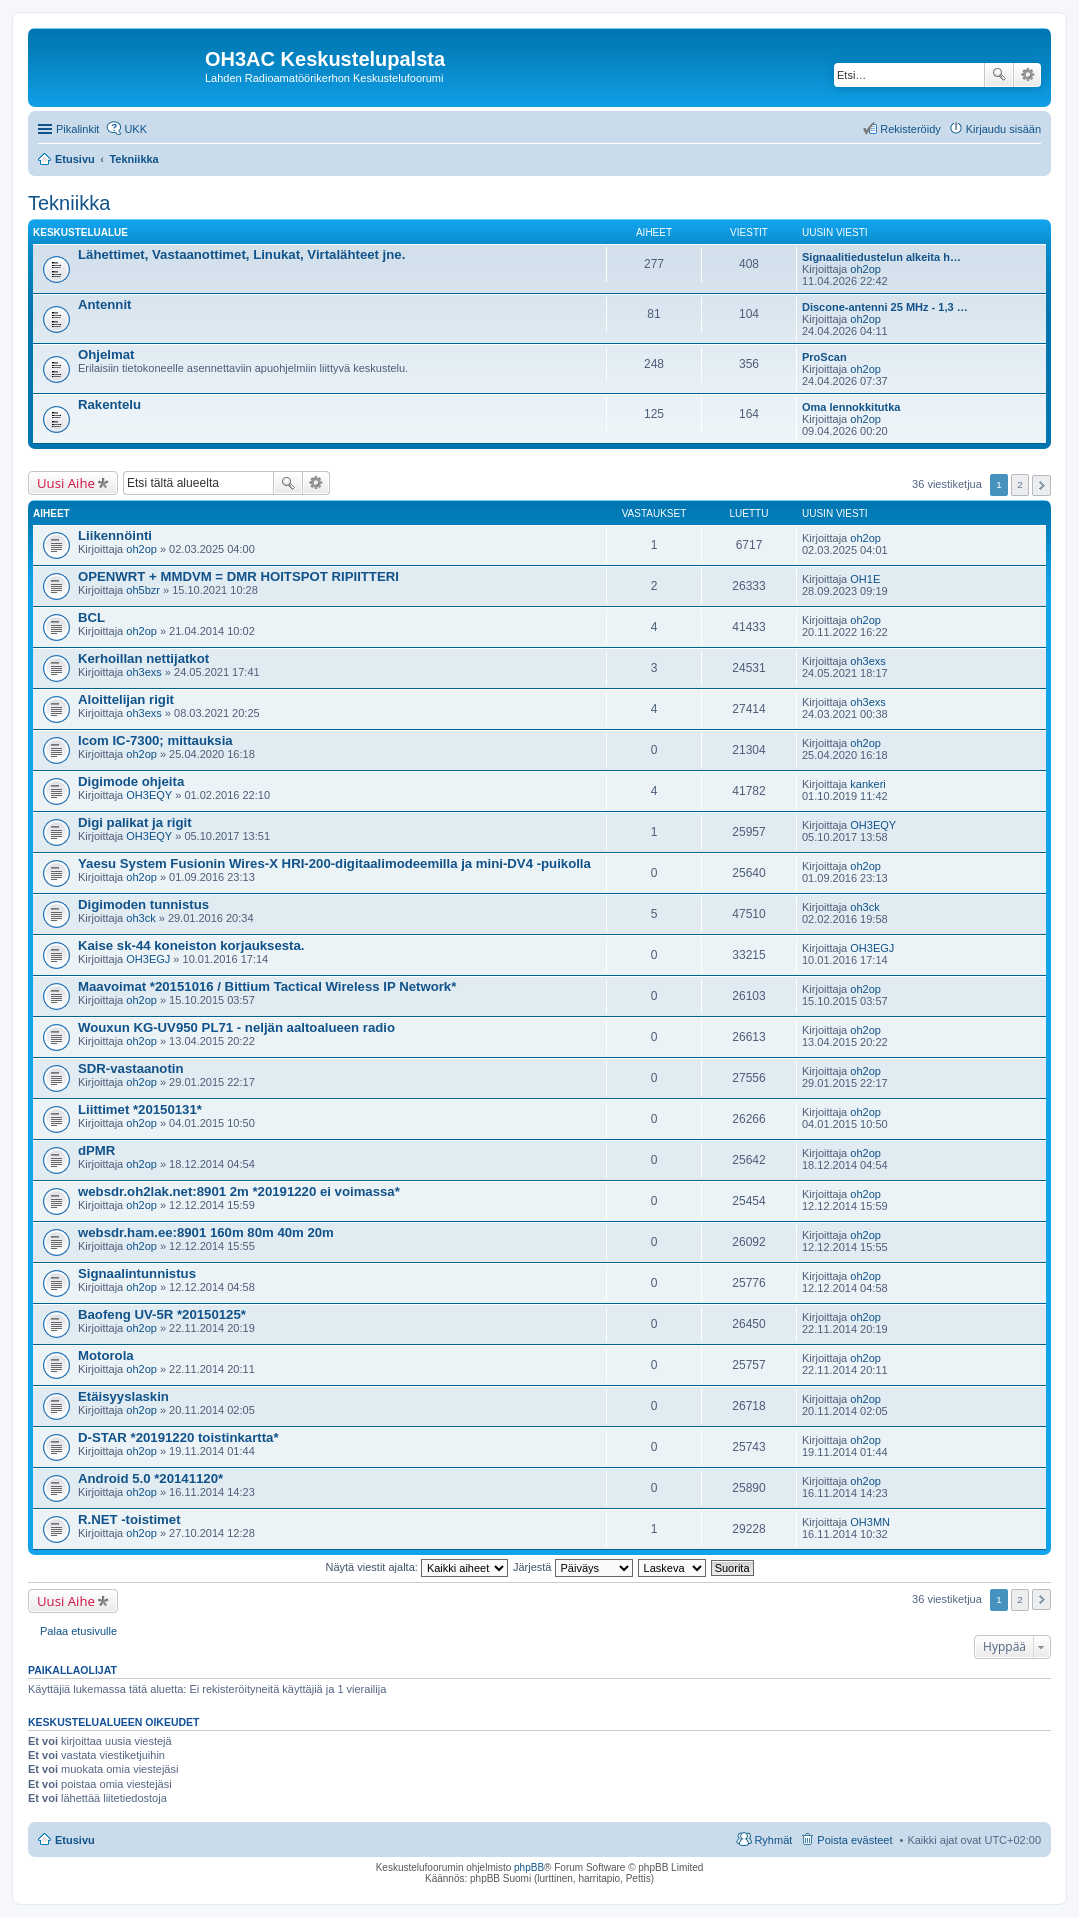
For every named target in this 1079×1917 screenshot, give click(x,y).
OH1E (865, 579)
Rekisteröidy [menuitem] (910, 129)
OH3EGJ (148, 959)
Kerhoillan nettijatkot (143, 658)
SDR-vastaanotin (131, 1068)
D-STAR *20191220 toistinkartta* (178, 1437)
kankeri (867, 784)
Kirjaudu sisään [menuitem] (1003, 129)
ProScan (824, 357)
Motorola (106, 1355)
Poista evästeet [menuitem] (854, 1840)
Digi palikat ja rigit (135, 822)
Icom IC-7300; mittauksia (155, 740)
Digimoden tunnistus (143, 904)
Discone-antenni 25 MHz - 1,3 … (885, 307)
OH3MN (870, 1522)
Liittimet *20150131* (140, 1109)
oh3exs (143, 672)
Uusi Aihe (66, 483)
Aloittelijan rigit (126, 699)
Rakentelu (109, 404)
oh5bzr (143, 590)
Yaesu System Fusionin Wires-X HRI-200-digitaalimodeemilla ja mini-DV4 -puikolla (334, 863)
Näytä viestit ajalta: (417, 1567)
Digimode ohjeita (131, 781)
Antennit (104, 304)
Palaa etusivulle (78, 1631)
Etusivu (75, 1840)
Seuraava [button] (1041, 485)
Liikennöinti (115, 535)
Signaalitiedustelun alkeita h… (881, 257)
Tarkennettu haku (1027, 75)
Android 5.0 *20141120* (150, 1478)
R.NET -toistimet (129, 1519)
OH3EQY (149, 795)
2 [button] (1020, 484)
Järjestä (573, 1567)
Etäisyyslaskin (123, 1396)
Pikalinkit (77, 129)
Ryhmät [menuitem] (773, 1840)
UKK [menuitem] (135, 129)
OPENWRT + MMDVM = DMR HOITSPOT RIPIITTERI (238, 576)
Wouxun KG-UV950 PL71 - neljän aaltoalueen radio (236, 1027)
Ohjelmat (106, 354)
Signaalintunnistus (137, 1273)
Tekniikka (69, 203)
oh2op (865, 269)
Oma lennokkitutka (851, 407)
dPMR (96, 1150)
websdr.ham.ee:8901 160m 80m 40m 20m (206, 1232)
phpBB (529, 1867)
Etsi (999, 75)
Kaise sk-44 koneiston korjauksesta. (191, 945)
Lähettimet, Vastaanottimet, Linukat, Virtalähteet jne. (241, 254)
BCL (91, 617)
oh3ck (140, 918)
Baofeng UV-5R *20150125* (162, 1314)
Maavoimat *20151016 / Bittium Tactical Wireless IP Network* (267, 986)
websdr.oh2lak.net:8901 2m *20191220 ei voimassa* (239, 1191)
